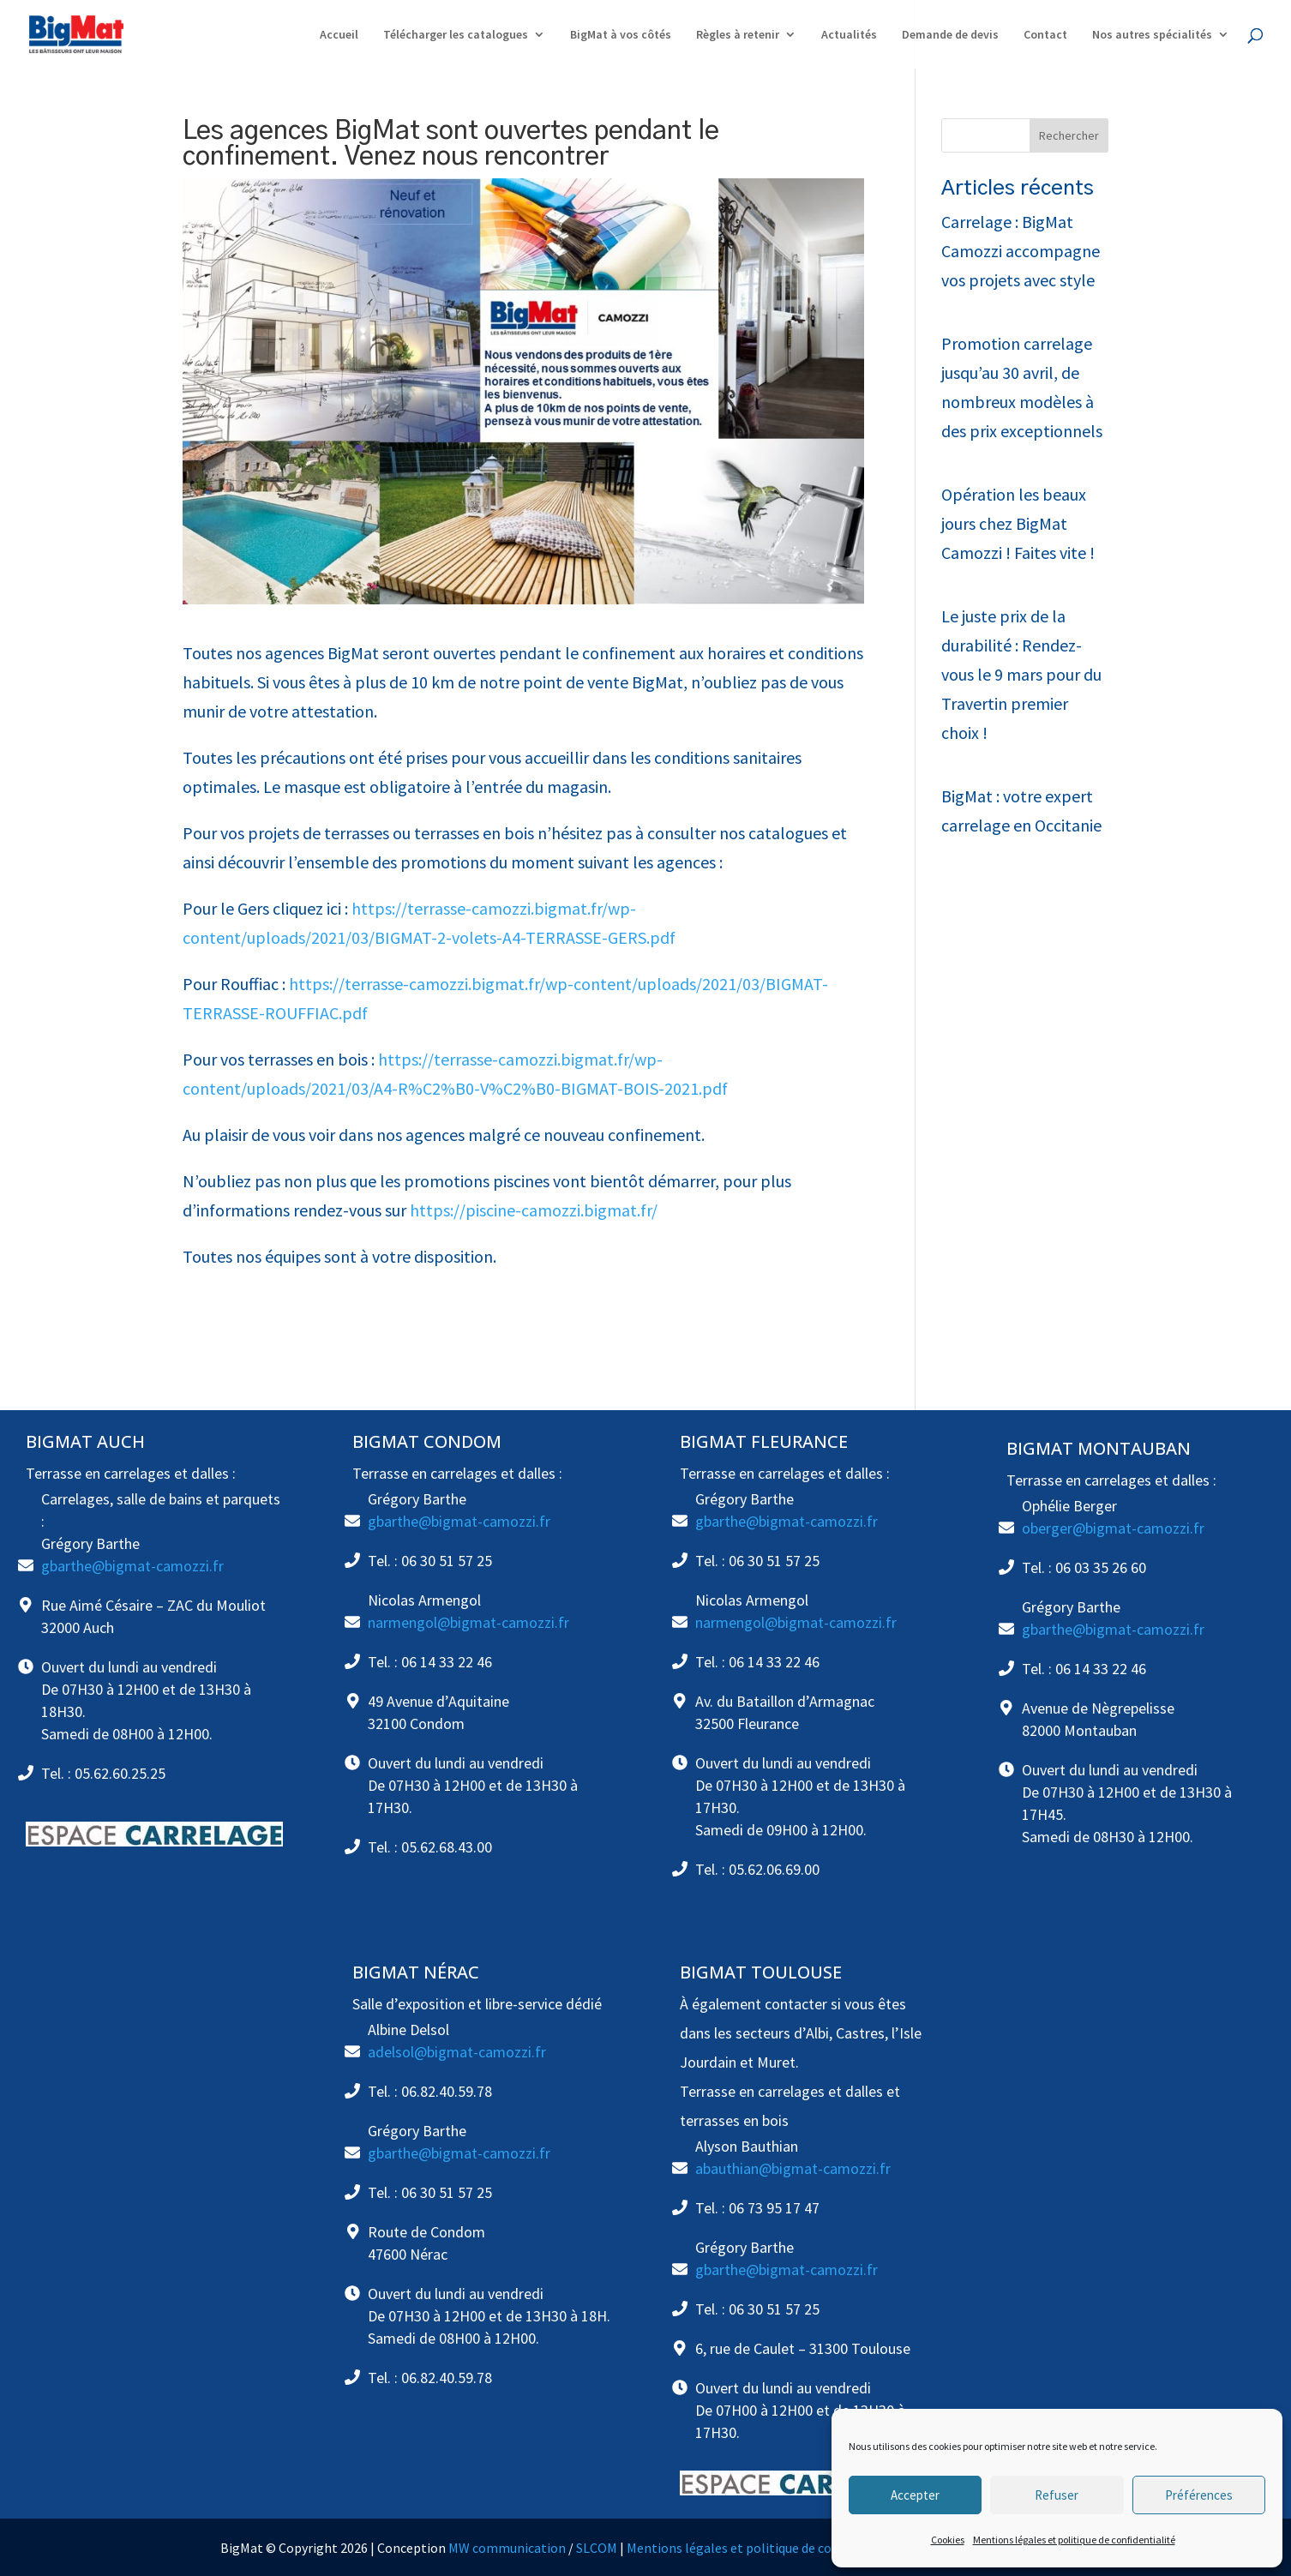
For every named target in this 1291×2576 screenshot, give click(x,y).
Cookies (947, 2539)
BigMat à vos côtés (620, 35)
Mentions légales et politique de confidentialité (1074, 2539)
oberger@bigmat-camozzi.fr (1113, 1528)
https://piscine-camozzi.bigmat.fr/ (534, 1210)
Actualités (849, 35)
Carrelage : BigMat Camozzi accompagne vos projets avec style (1020, 251)
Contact (1045, 35)
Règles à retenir (737, 35)
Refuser (1056, 2495)
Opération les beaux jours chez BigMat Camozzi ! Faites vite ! (1018, 523)
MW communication (507, 2547)
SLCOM (596, 2547)
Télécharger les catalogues (455, 35)
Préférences (1199, 2495)
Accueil (339, 35)
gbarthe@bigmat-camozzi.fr (132, 1566)
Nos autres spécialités (1152, 35)
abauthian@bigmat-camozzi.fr (793, 2168)
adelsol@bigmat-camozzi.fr (457, 2052)
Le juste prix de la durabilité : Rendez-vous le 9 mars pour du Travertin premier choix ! (1021, 674)
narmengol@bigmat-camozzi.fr (468, 1622)
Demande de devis (950, 35)
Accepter (915, 2495)
